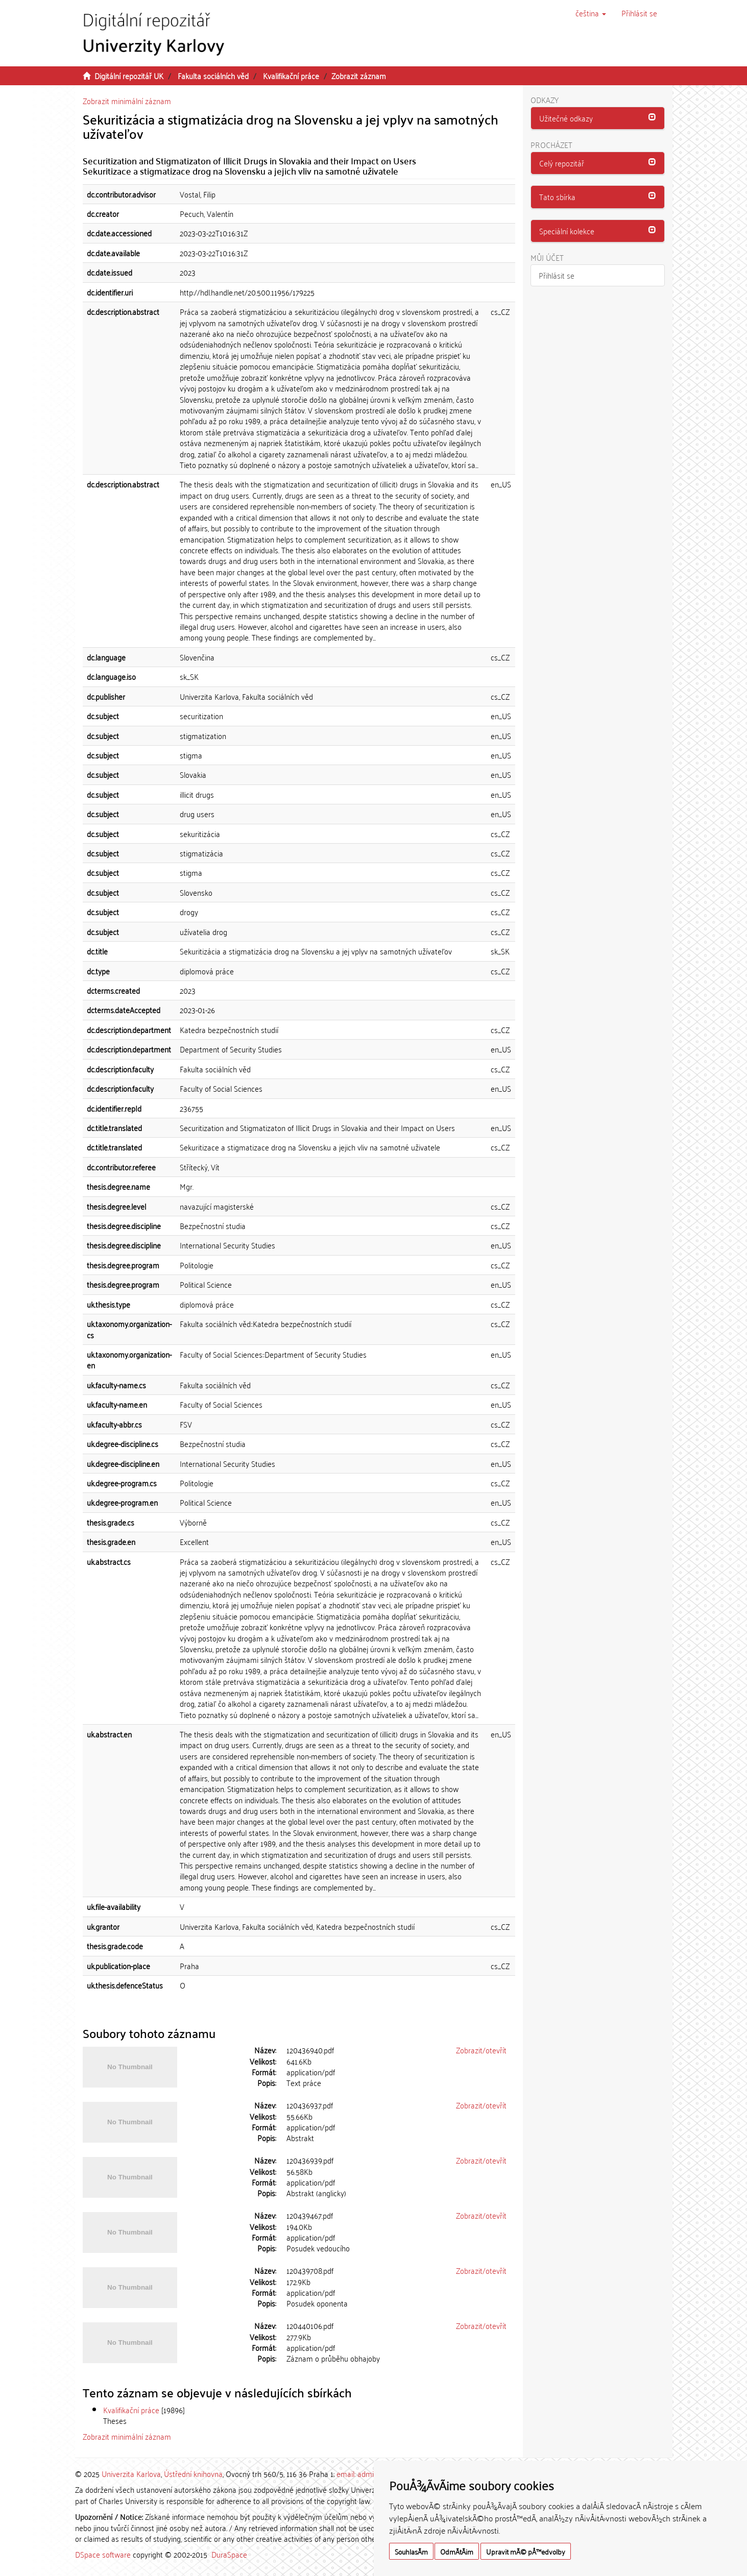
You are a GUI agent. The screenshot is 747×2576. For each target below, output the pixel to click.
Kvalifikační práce (291, 75)
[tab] (597, 118)
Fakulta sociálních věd (213, 75)
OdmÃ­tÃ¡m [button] (456, 2551)
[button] (591, 13)
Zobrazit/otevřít (481, 2050)
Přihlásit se (556, 275)
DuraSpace (229, 2554)
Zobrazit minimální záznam (127, 100)
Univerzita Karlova (131, 2473)
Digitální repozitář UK (128, 75)
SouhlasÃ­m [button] (411, 2551)
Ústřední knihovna (193, 2473)
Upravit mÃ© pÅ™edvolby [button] (525, 2551)
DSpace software (103, 2554)
